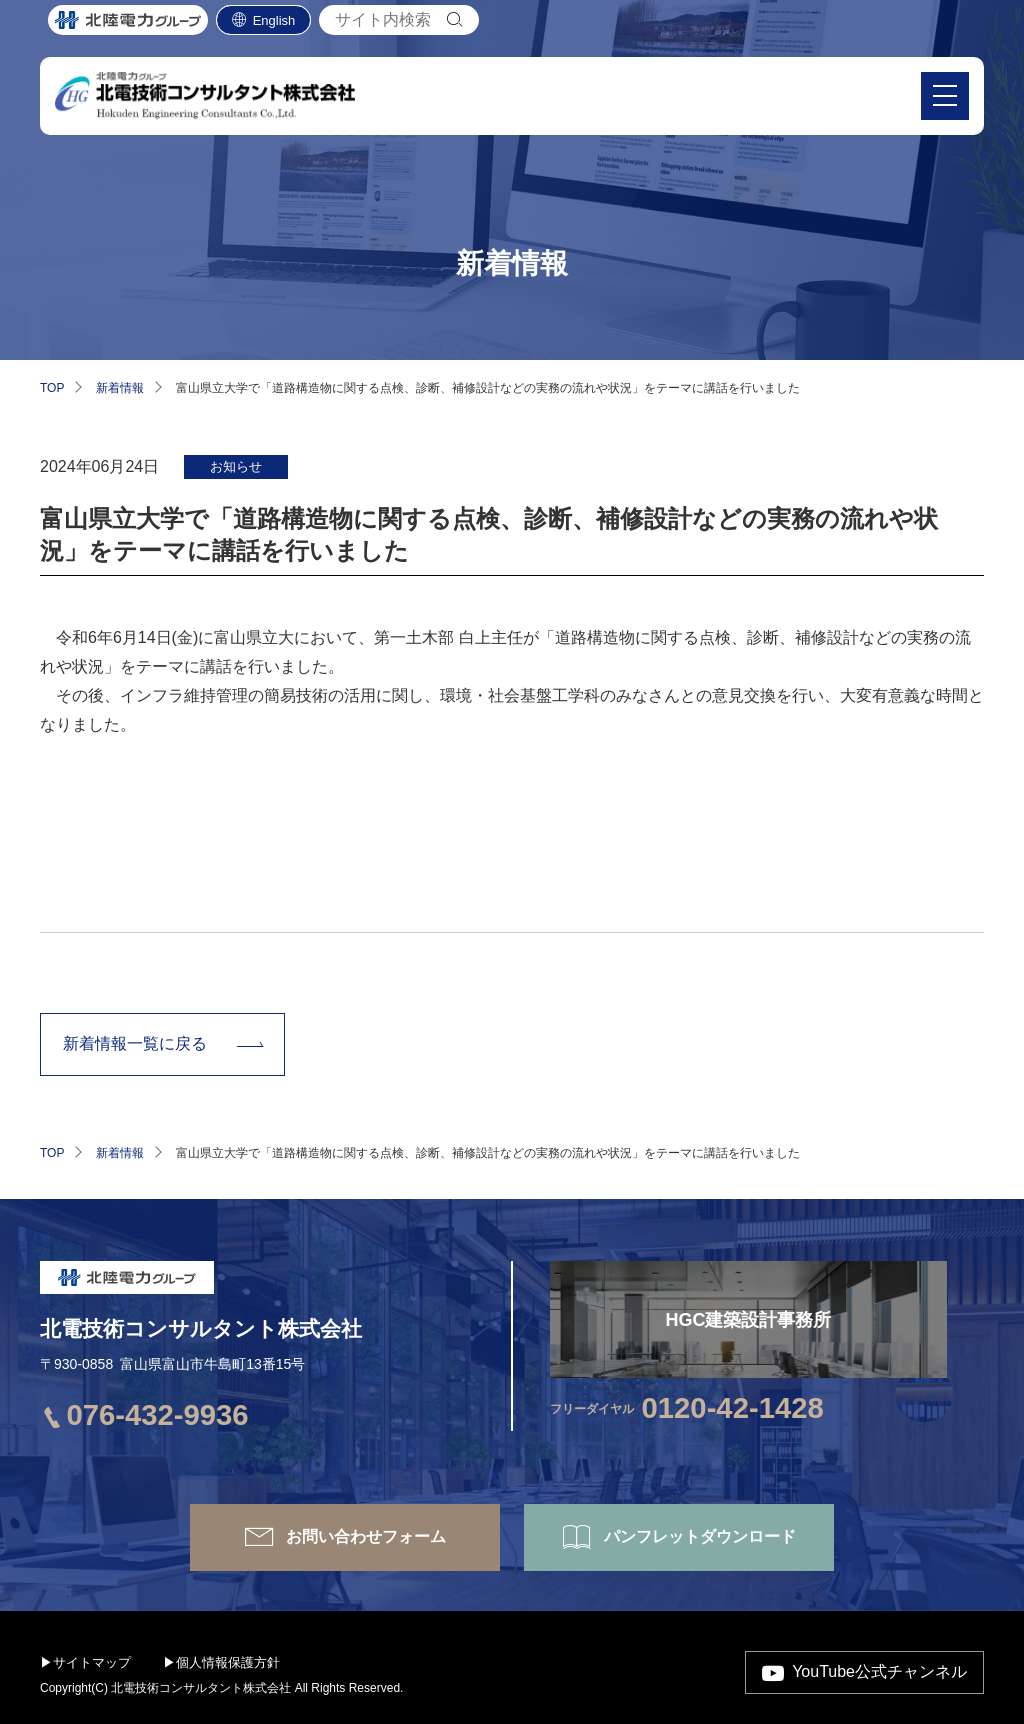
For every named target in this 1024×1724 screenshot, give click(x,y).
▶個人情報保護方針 (221, 1662)
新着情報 (120, 388)
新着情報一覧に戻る (135, 1043)
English (274, 30)
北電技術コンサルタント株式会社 (201, 1328)
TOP (52, 388)
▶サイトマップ (85, 1662)
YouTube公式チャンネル (879, 1671)
